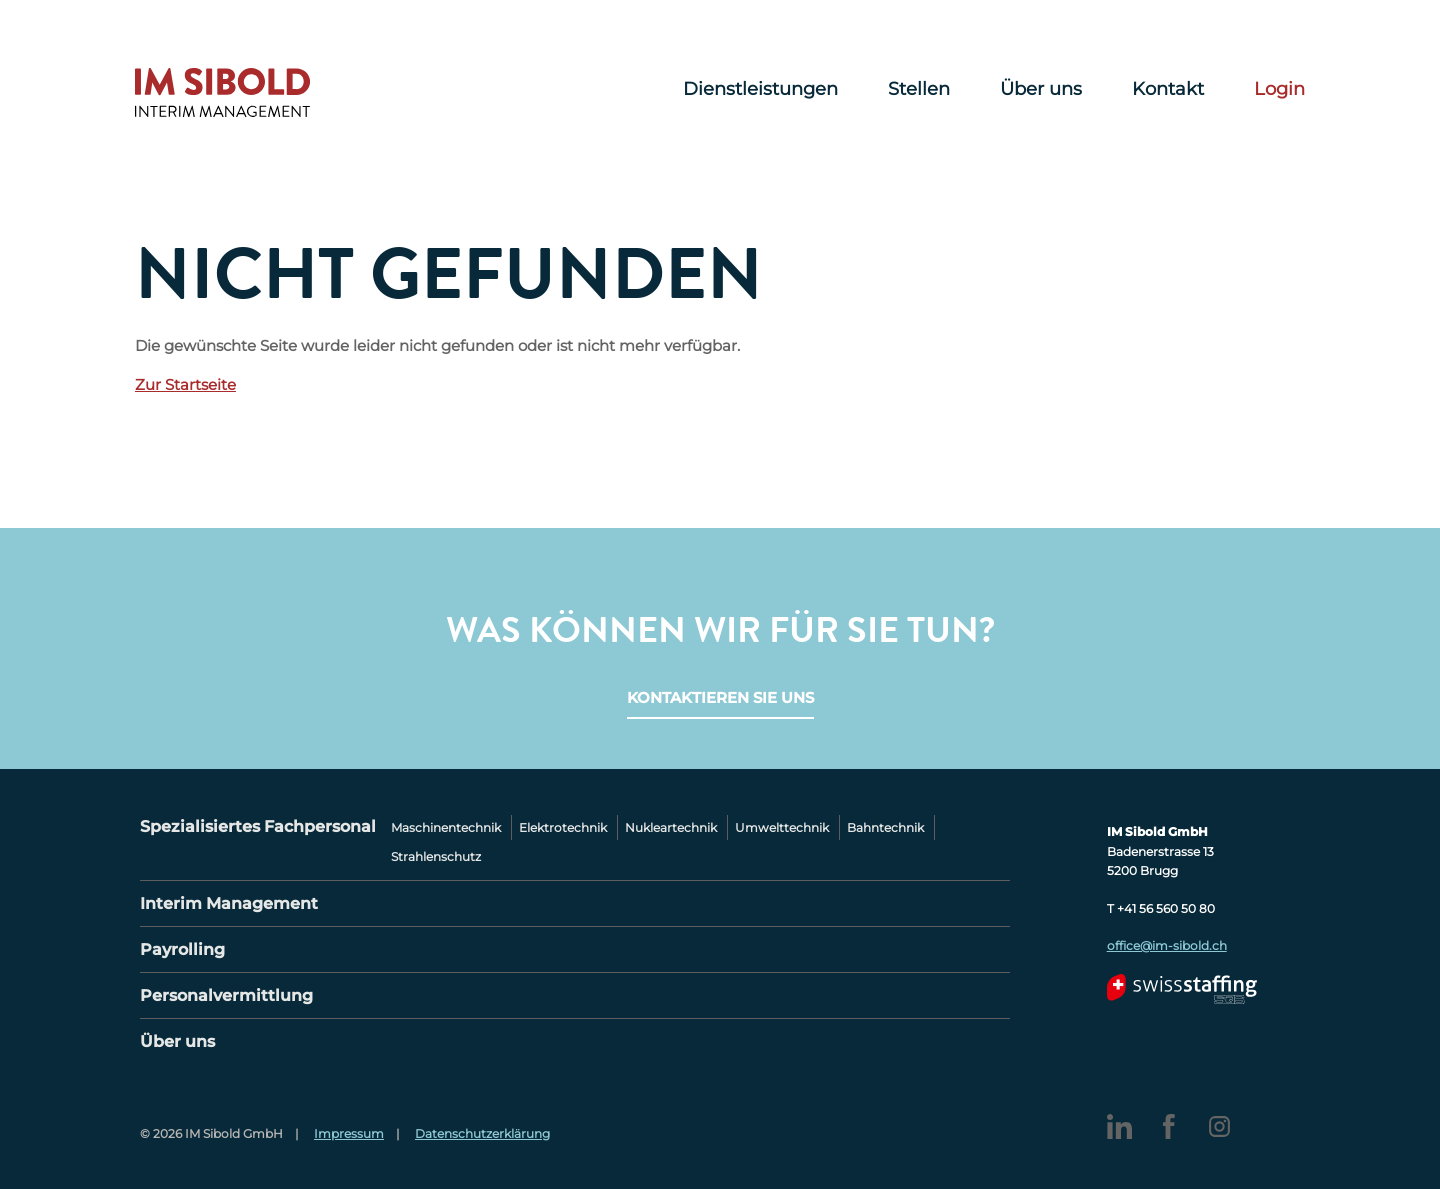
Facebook (1169, 1126)
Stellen (919, 90)
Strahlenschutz (436, 856)
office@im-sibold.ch (1167, 945)
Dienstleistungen (760, 90)
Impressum (349, 1133)
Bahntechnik (885, 827)
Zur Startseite (185, 384)
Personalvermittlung (226, 995)
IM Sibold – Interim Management (222, 93)
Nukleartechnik (671, 827)
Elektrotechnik (563, 827)
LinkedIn (1119, 1126)
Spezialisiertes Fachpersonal (258, 826)
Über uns (1041, 90)
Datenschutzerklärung (482, 1133)
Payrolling (182, 949)
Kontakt (1168, 90)
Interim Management (229, 903)
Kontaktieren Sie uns (720, 697)
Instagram (1219, 1126)
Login (1279, 90)
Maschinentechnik (446, 827)
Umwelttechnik (782, 827)
